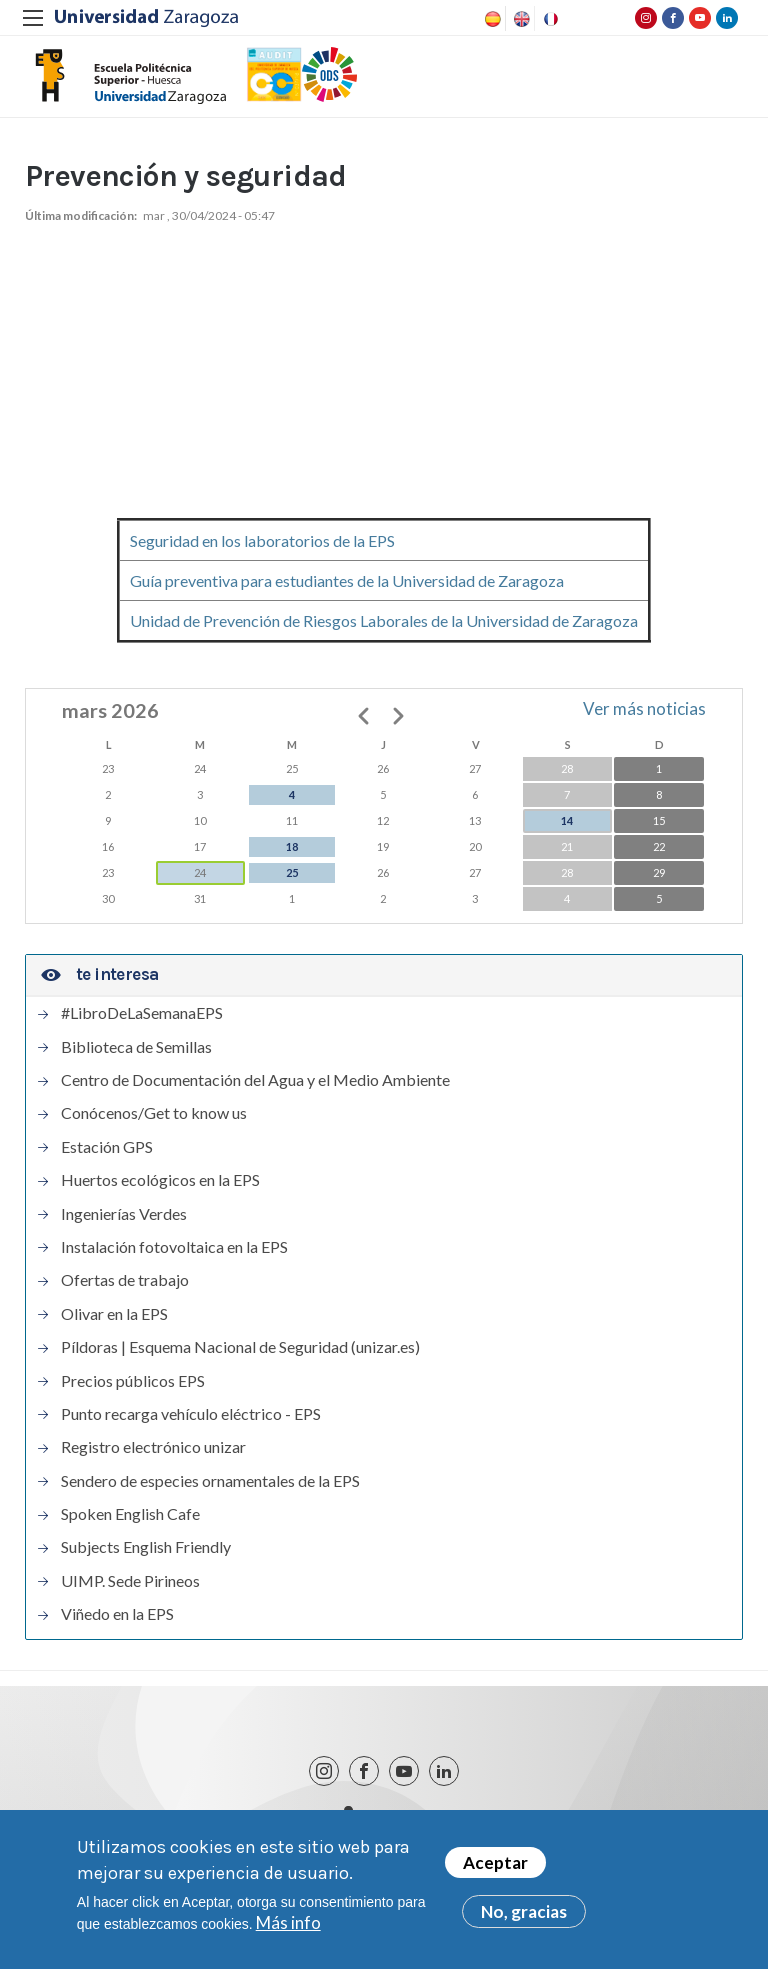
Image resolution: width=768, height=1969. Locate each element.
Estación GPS (107, 1161)
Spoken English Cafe (130, 1528)
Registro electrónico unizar (153, 1461)
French (549, 19)
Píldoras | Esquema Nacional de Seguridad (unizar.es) (240, 1361)
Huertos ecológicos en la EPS (160, 1194)
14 (567, 834)
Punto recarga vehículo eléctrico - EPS (191, 1428)
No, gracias (524, 1912)
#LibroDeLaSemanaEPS (142, 1027)
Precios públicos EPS (133, 1395)
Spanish (491, 19)
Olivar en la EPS (114, 1328)
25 (292, 886)
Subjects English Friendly (146, 1562)
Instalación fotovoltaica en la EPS (174, 1261)
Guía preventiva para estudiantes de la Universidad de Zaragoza (347, 594)
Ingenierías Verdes (124, 1228)
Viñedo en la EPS (117, 1628)
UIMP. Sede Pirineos (130, 1595)
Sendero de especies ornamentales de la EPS (210, 1495)
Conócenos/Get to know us (154, 1128)
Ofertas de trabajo (125, 1294)
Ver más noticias (644, 722)
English (520, 19)
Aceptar (495, 1863)
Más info (288, 1923)
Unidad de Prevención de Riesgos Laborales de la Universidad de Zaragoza (384, 634)
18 (292, 860)
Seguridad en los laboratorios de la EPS (262, 554)
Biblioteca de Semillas (136, 1061)
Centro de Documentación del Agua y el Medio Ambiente (255, 1094)
